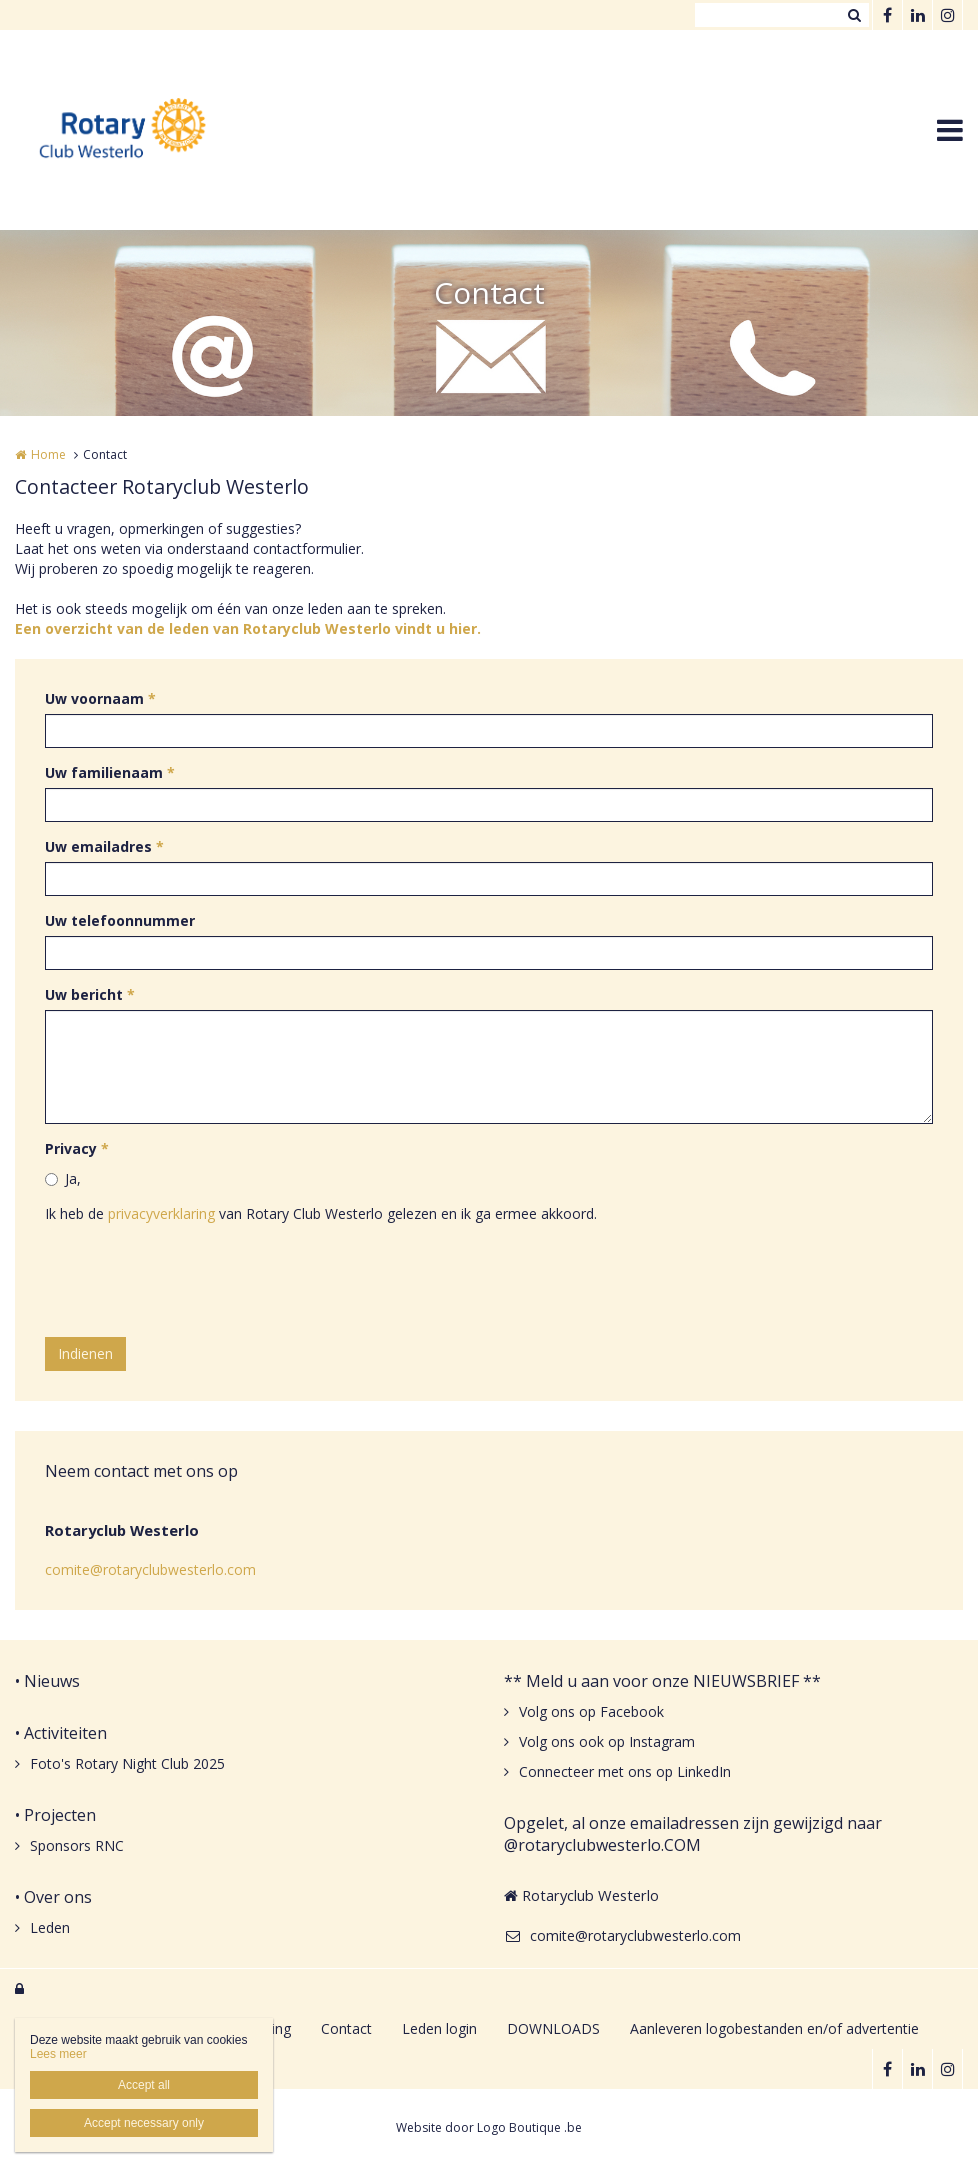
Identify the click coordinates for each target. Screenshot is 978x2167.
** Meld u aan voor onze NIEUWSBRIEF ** (662, 1681)
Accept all (144, 2085)
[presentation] (197, 1283)
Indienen (85, 1353)
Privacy (77, 1148)
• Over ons (53, 1897)
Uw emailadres (104, 846)
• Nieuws (47, 1681)
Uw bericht (90, 994)
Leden (50, 1927)
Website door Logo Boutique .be (489, 2127)
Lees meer (58, 2054)
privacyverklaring (161, 1213)
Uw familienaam (110, 772)
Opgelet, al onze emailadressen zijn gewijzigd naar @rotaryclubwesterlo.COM (693, 1834)
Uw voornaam (100, 698)
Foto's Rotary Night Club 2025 (127, 1763)
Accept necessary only (144, 2123)
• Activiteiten (61, 1733)
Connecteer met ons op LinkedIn (625, 1771)
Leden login (439, 2028)
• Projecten (55, 1815)
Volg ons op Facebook (591, 1711)
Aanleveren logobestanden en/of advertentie (774, 2028)
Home (48, 454)
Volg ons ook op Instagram (607, 1741)
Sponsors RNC (77, 1845)
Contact (346, 2028)
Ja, (73, 1178)
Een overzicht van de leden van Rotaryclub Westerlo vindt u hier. (248, 628)
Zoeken (854, 15)
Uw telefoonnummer (120, 920)
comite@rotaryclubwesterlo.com (150, 1569)
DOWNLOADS (553, 2028)
